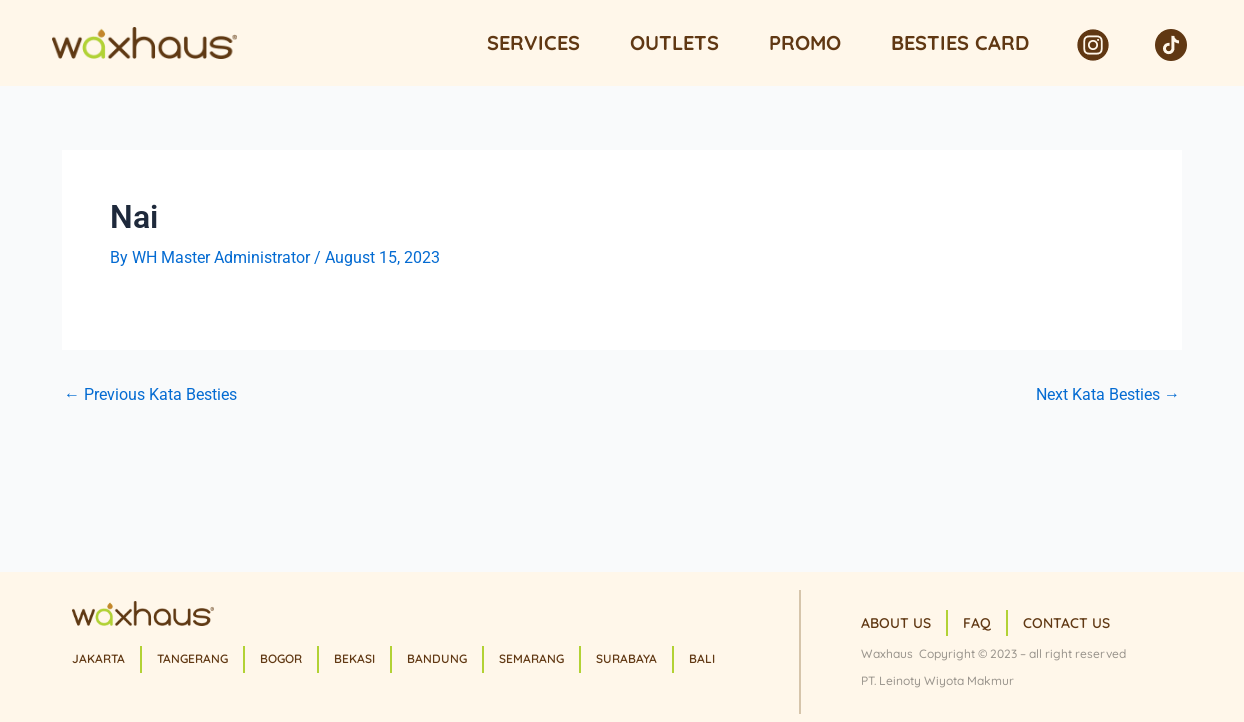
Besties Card (960, 42)
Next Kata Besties (1108, 395)
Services (533, 42)
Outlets (674, 42)
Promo (805, 42)
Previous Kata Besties (150, 395)
